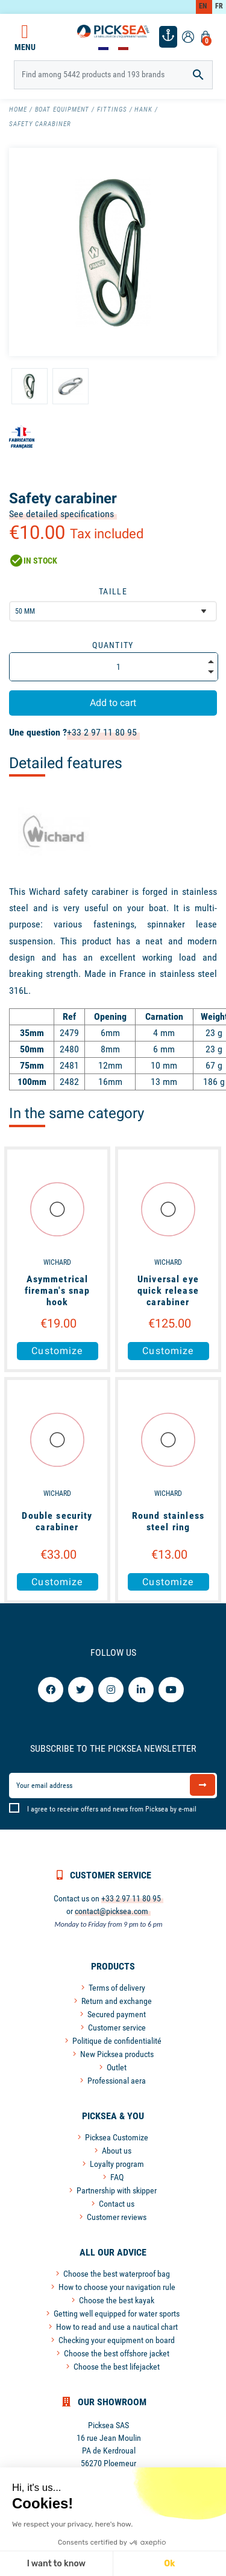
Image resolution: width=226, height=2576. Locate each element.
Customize (57, 1350)
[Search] (113, 74)
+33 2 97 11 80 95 (102, 732)
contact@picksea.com (111, 1911)
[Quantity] (114, 667)
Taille (113, 591)
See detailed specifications (61, 514)
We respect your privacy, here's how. (71, 2524)
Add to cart (113, 702)
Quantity (113, 645)
